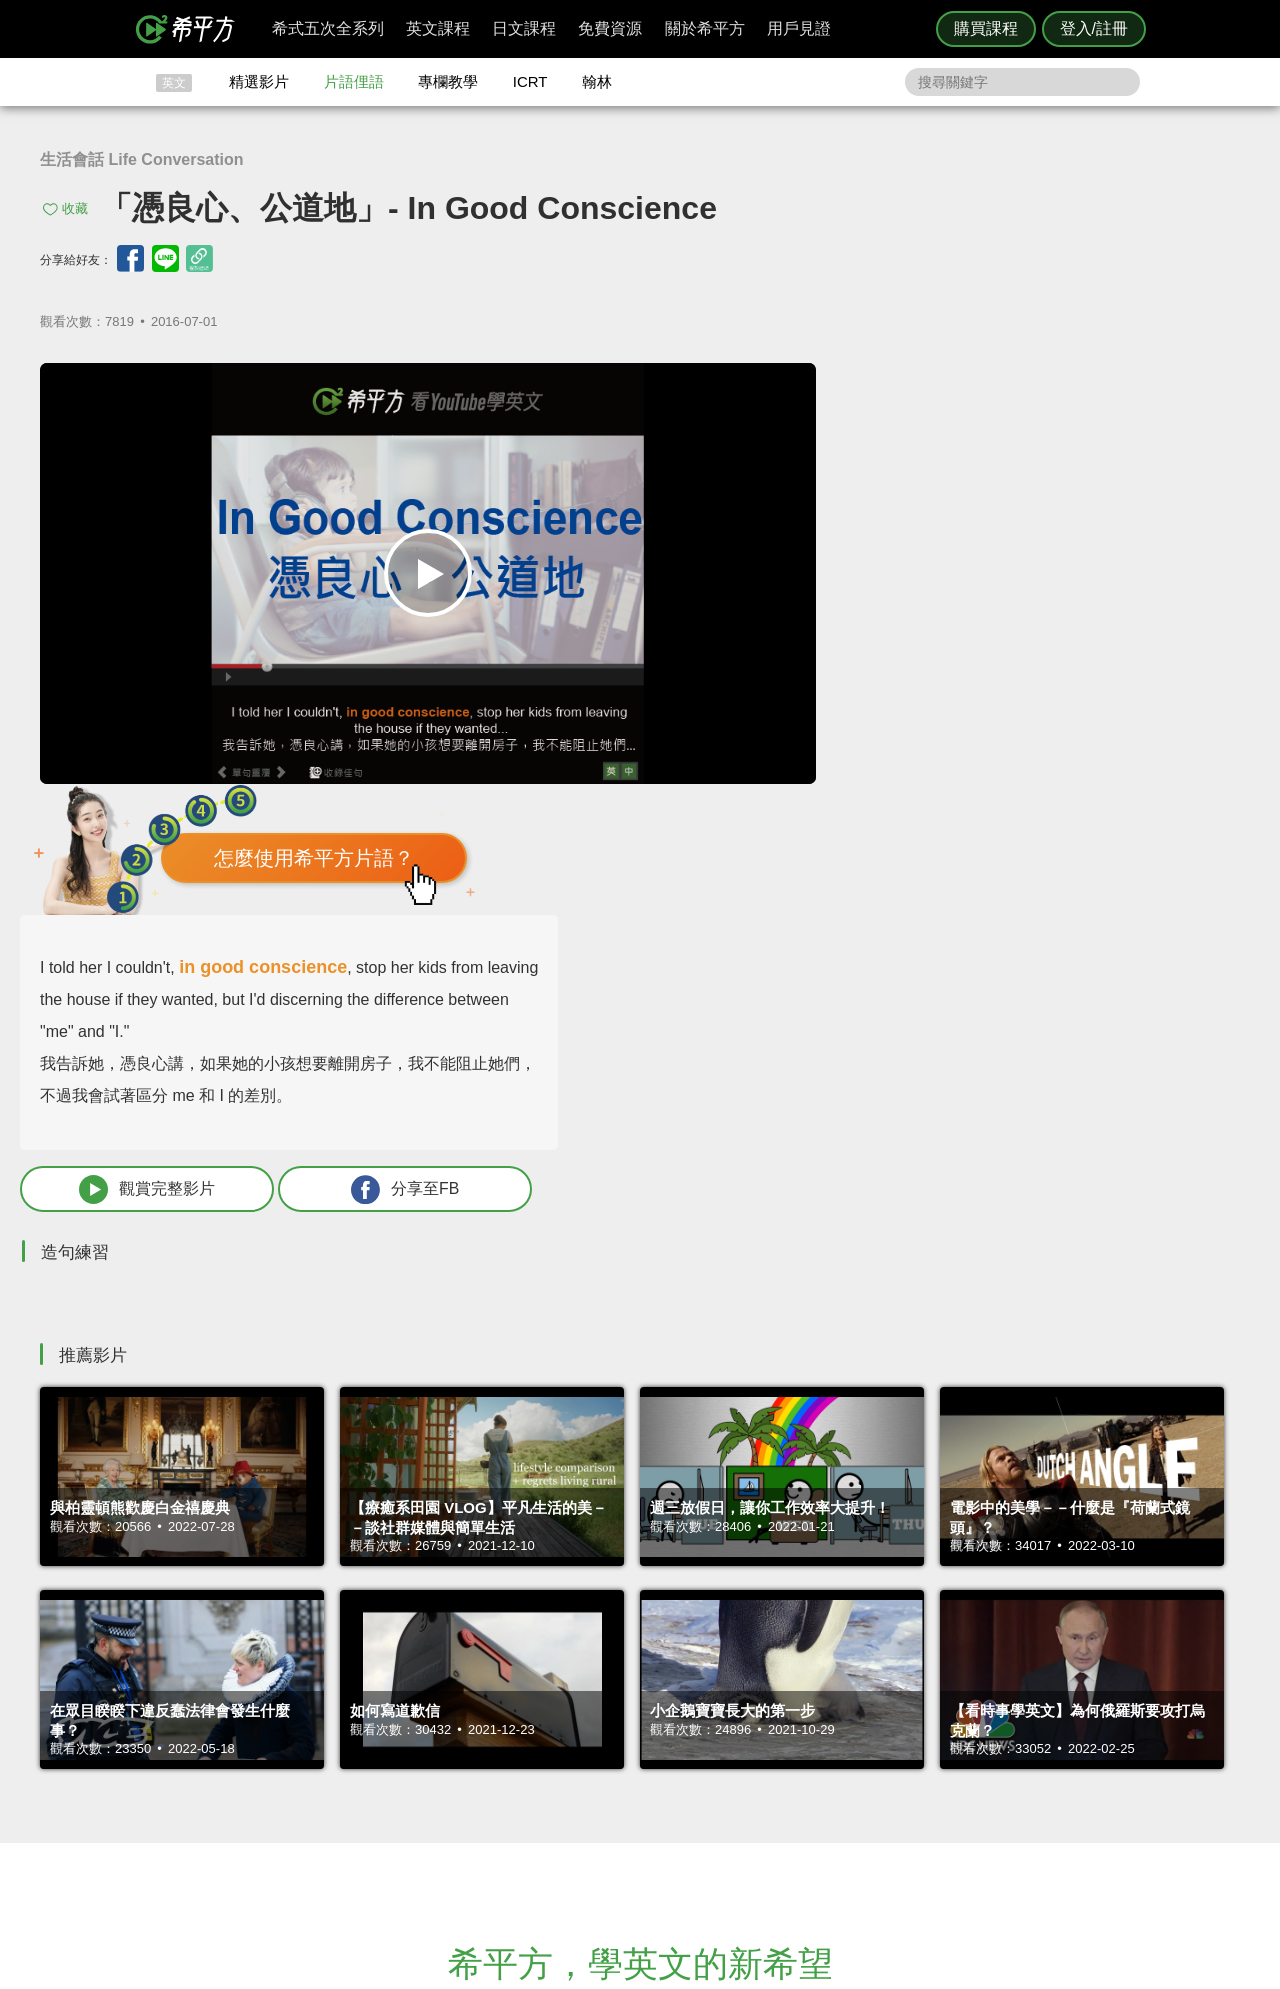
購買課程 (986, 28)
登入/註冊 (1094, 28)
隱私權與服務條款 (881, 1728)
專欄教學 (448, 81)
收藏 (75, 208)
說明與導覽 (861, 1746)
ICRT (530, 81)
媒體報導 (760, 1782)
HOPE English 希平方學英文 (470, 1608)
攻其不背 (664, 1728)
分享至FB (1107, 748)
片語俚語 (354, 81)
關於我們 (760, 1764)
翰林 (597, 81)
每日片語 (664, 1764)
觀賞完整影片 (893, 748)
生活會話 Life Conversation (142, 159)
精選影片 (259, 81)
